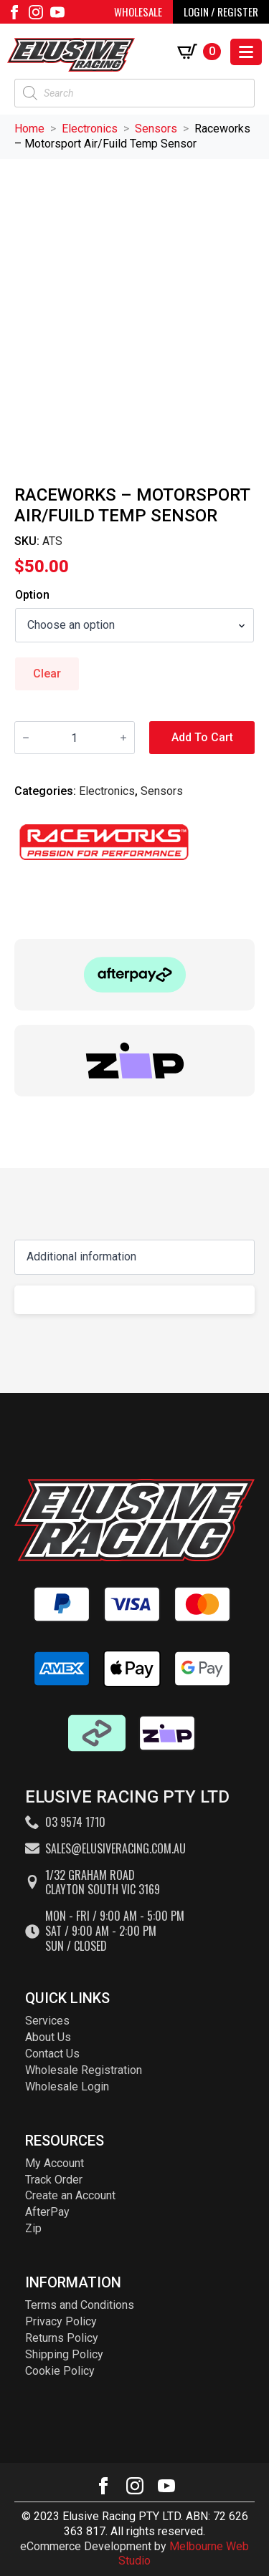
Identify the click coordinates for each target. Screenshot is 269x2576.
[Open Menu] (246, 52)
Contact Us (52, 2053)
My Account (54, 2163)
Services (47, 2020)
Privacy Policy (61, 2321)
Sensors (156, 128)
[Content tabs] (134, 1257)
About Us (48, 2037)
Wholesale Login (67, 2086)
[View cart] (202, 51)
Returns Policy (61, 2338)
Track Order (53, 2179)
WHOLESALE (138, 11)
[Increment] (123, 737)
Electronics (90, 128)
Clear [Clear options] (47, 673)
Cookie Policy (60, 2371)
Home (29, 128)
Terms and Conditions (79, 2305)
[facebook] (14, 12)
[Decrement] (26, 737)
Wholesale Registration (83, 2070)
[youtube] (57, 12)
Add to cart (202, 737)
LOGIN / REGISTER (221, 11)
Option (32, 595)
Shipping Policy (64, 2354)
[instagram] (36, 12)
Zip (33, 2228)
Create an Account (70, 2195)
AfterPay (47, 2212)
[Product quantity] (74, 737)
